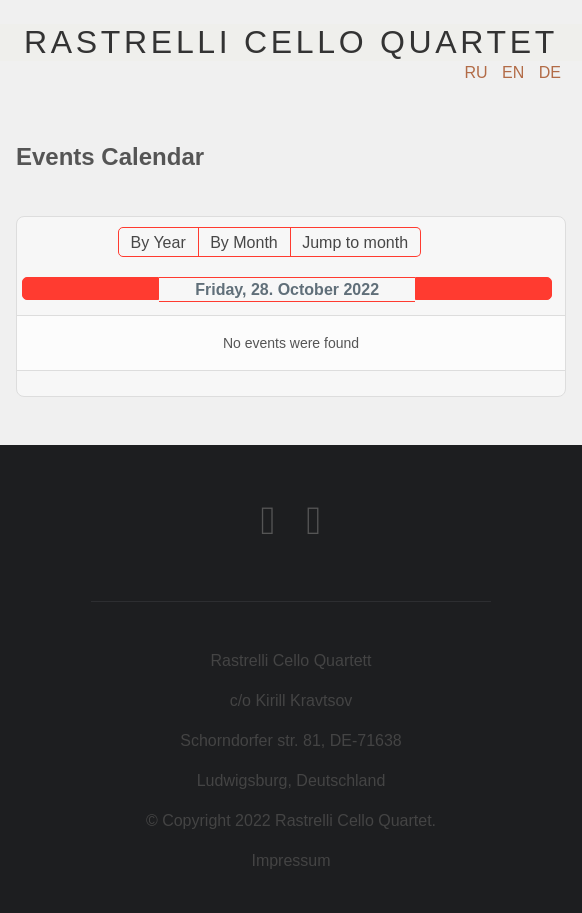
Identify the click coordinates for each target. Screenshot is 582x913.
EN (515, 72)
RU (479, 72)
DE (550, 72)
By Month (244, 242)
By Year (158, 242)
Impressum (290, 860)
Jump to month (355, 242)
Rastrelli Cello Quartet (291, 42)
